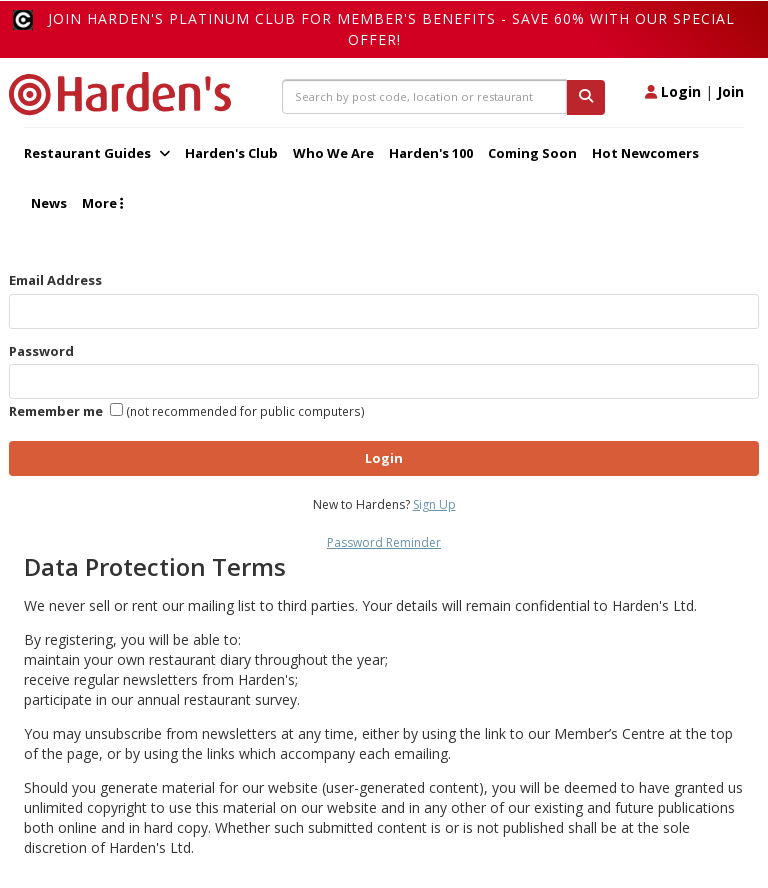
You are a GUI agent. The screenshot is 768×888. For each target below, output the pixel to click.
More (102, 203)
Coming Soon (532, 153)
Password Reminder (384, 542)
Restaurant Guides (97, 153)
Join (730, 91)
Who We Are (333, 153)
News (49, 203)
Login (673, 91)
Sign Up (434, 504)
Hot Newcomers (645, 153)
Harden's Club (231, 153)
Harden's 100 (431, 153)
